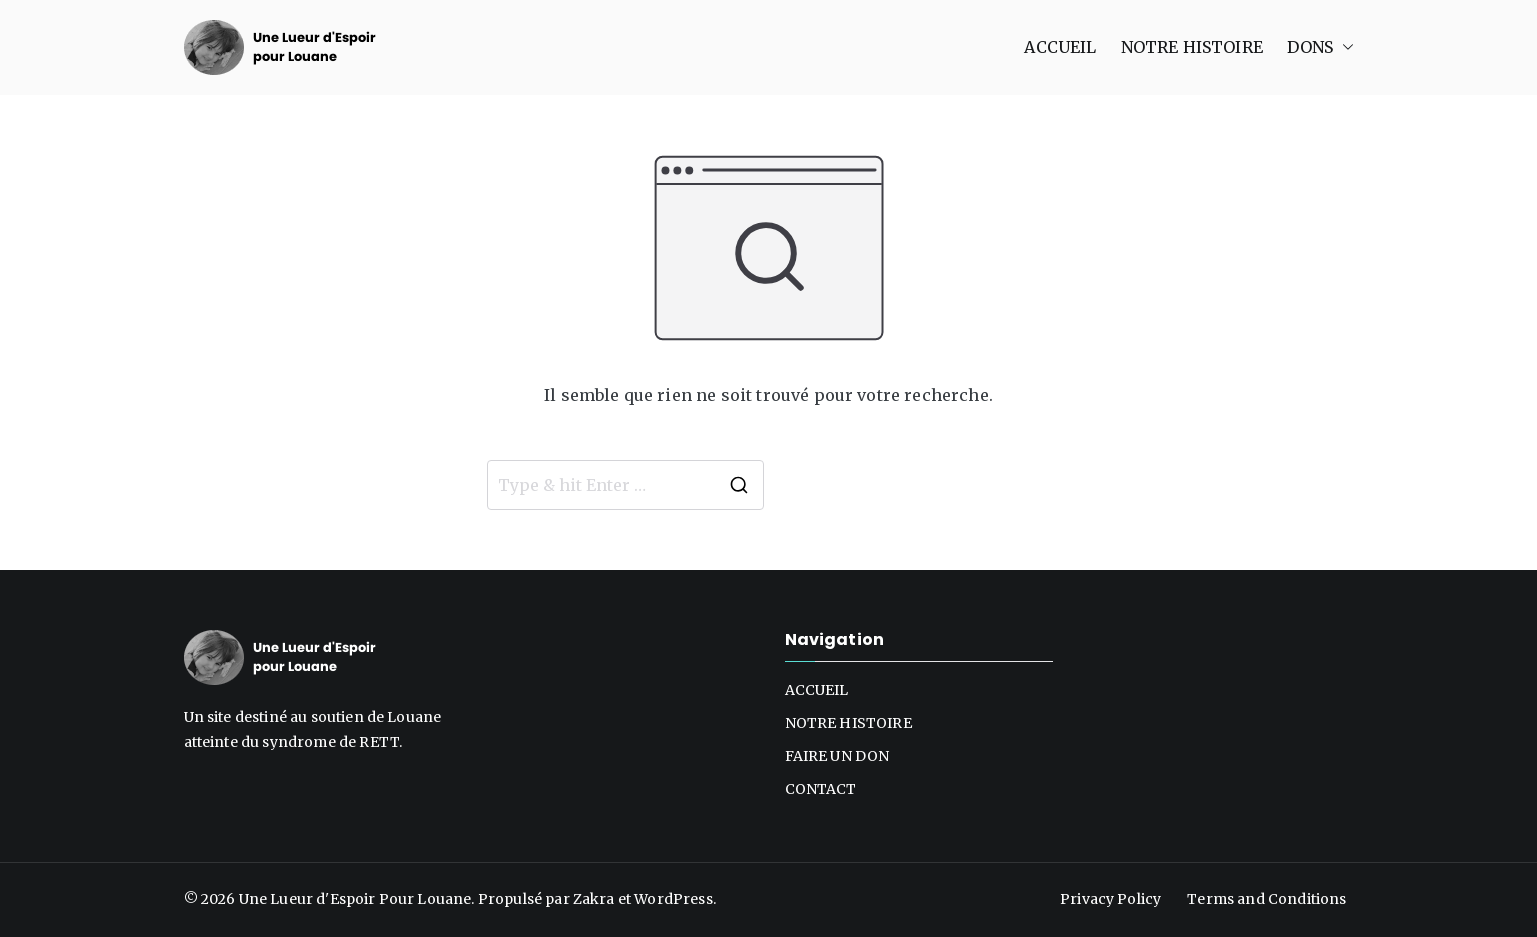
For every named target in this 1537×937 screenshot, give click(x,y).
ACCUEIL (1060, 47)
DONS (1320, 47)
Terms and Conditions (1266, 899)
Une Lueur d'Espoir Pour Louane (355, 899)
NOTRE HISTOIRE (1192, 47)
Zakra (594, 899)
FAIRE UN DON (837, 756)
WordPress (673, 899)
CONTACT (821, 789)
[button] (1344, 47)
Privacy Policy (1110, 899)
